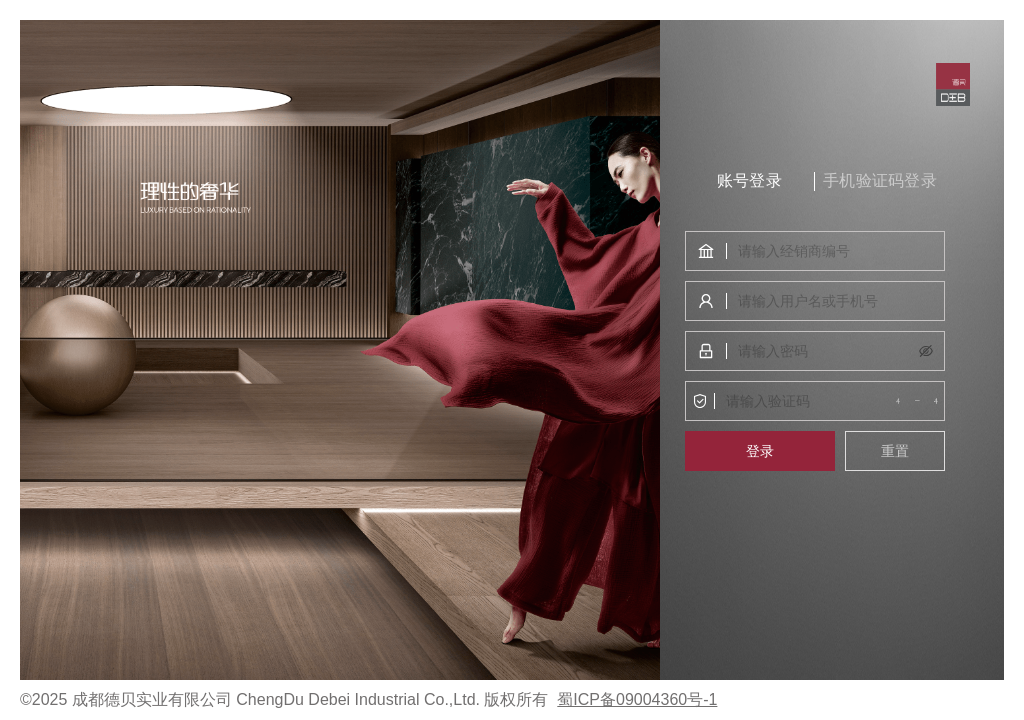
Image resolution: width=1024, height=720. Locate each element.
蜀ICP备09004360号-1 (637, 699)
